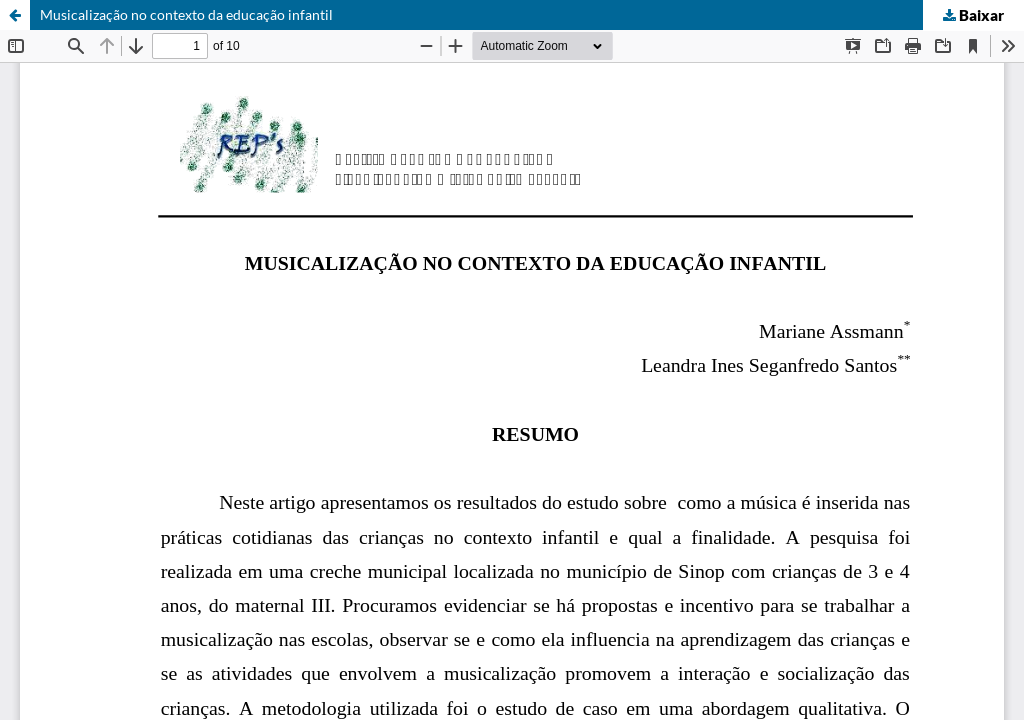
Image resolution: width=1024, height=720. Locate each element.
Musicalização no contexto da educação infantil (186, 14)
